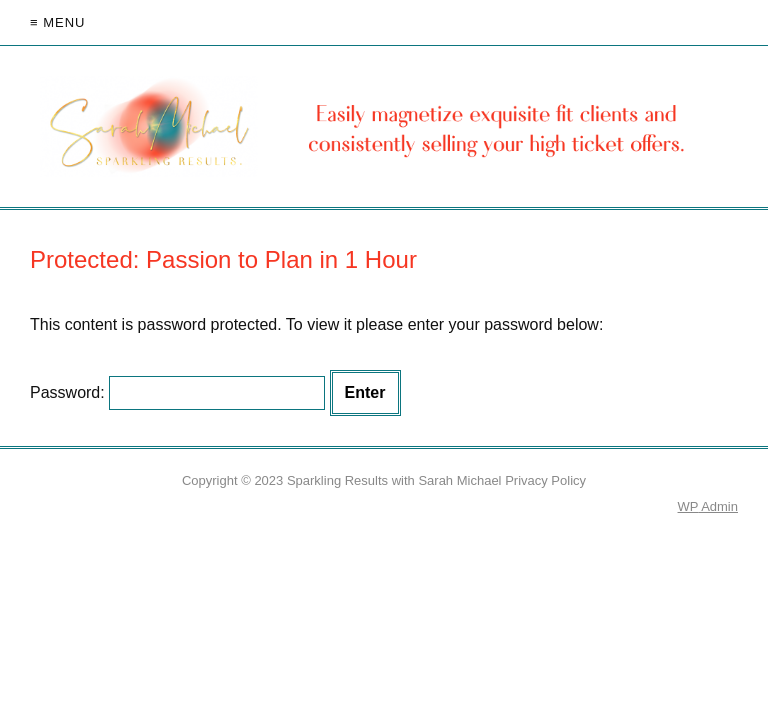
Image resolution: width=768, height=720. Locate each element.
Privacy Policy (545, 480)
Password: (177, 392)
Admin (708, 506)
